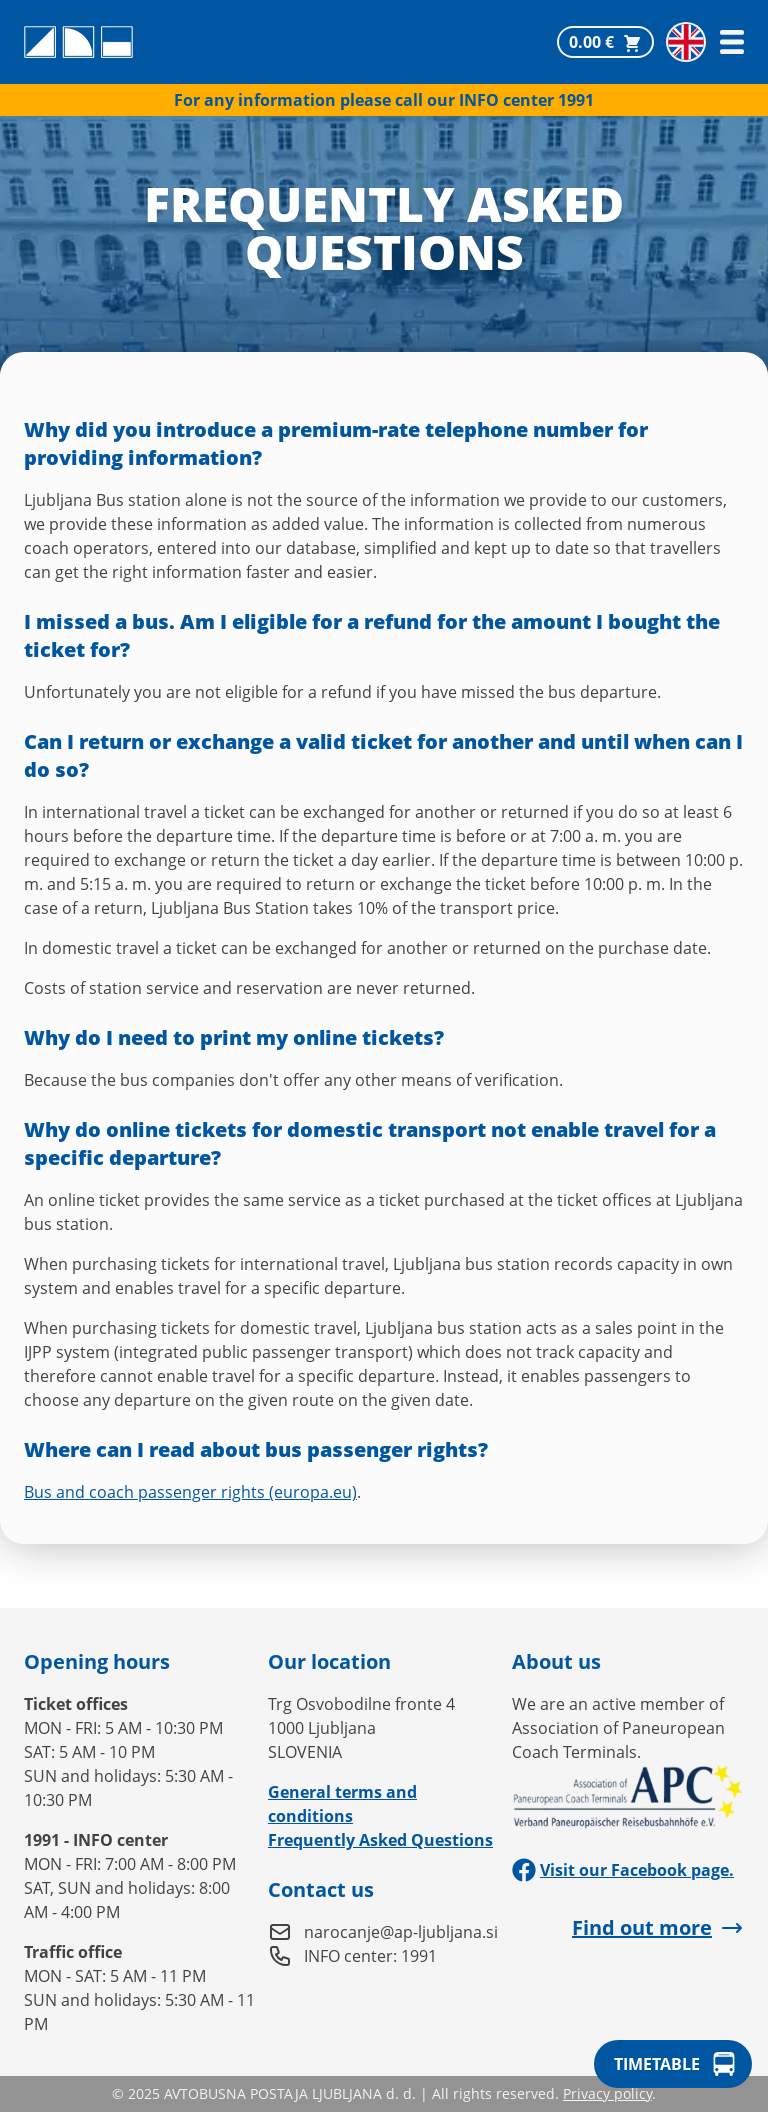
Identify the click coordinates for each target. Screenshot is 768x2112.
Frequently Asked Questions (380, 1840)
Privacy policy (607, 2093)
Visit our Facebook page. (623, 1870)
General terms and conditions (342, 1804)
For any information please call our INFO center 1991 (384, 100)
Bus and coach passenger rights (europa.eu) (190, 1492)
